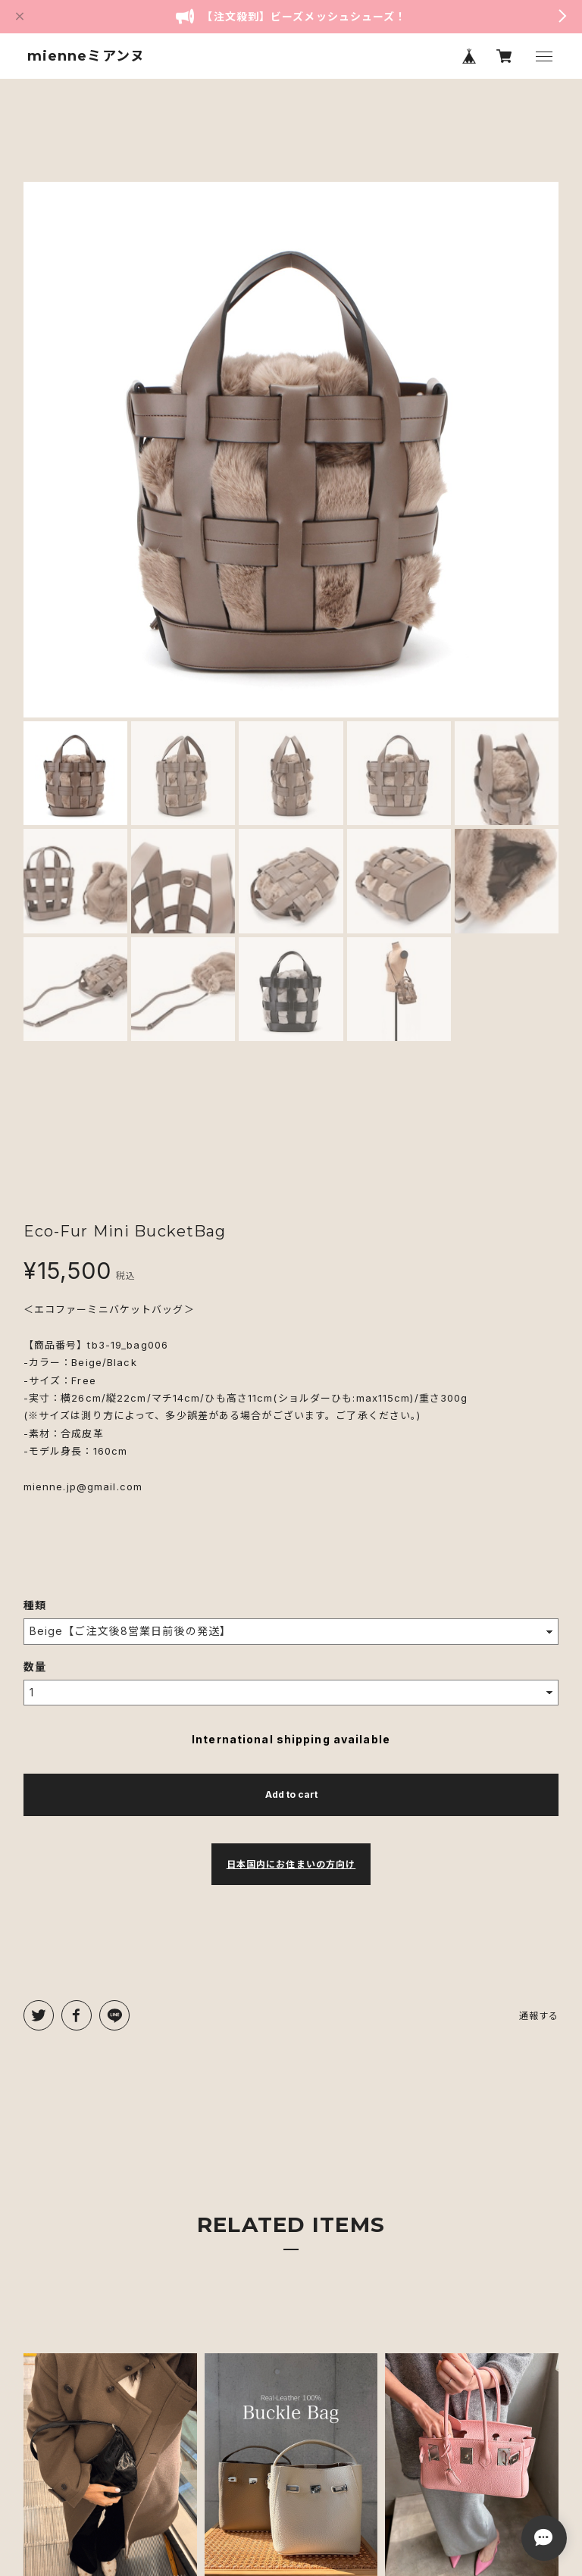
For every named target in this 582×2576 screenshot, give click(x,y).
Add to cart (291, 1794)
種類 (34, 1605)
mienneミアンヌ (86, 56)
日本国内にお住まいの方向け (291, 1864)
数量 (34, 1666)
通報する (539, 2015)
